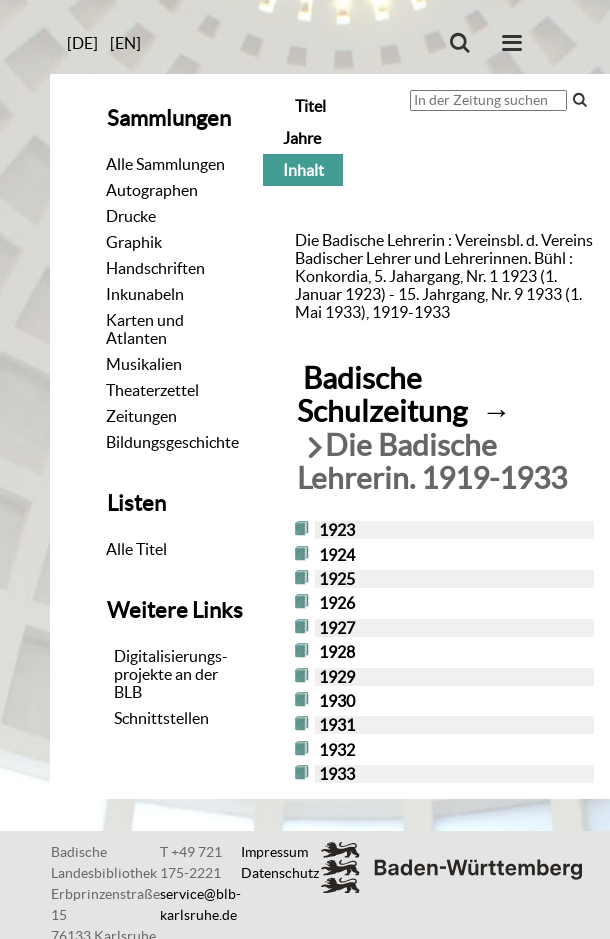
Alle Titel (136, 549)
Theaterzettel (152, 390)
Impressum (274, 852)
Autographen (152, 190)
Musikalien (144, 364)
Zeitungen (141, 416)
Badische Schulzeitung (382, 395)
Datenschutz (280, 873)
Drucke (131, 216)
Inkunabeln (145, 294)
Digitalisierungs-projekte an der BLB (171, 674)
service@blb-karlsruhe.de (200, 904)
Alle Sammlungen (165, 164)
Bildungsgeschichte (172, 442)
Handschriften (155, 268)
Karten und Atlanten (145, 329)
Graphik (134, 242)
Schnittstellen (161, 718)
